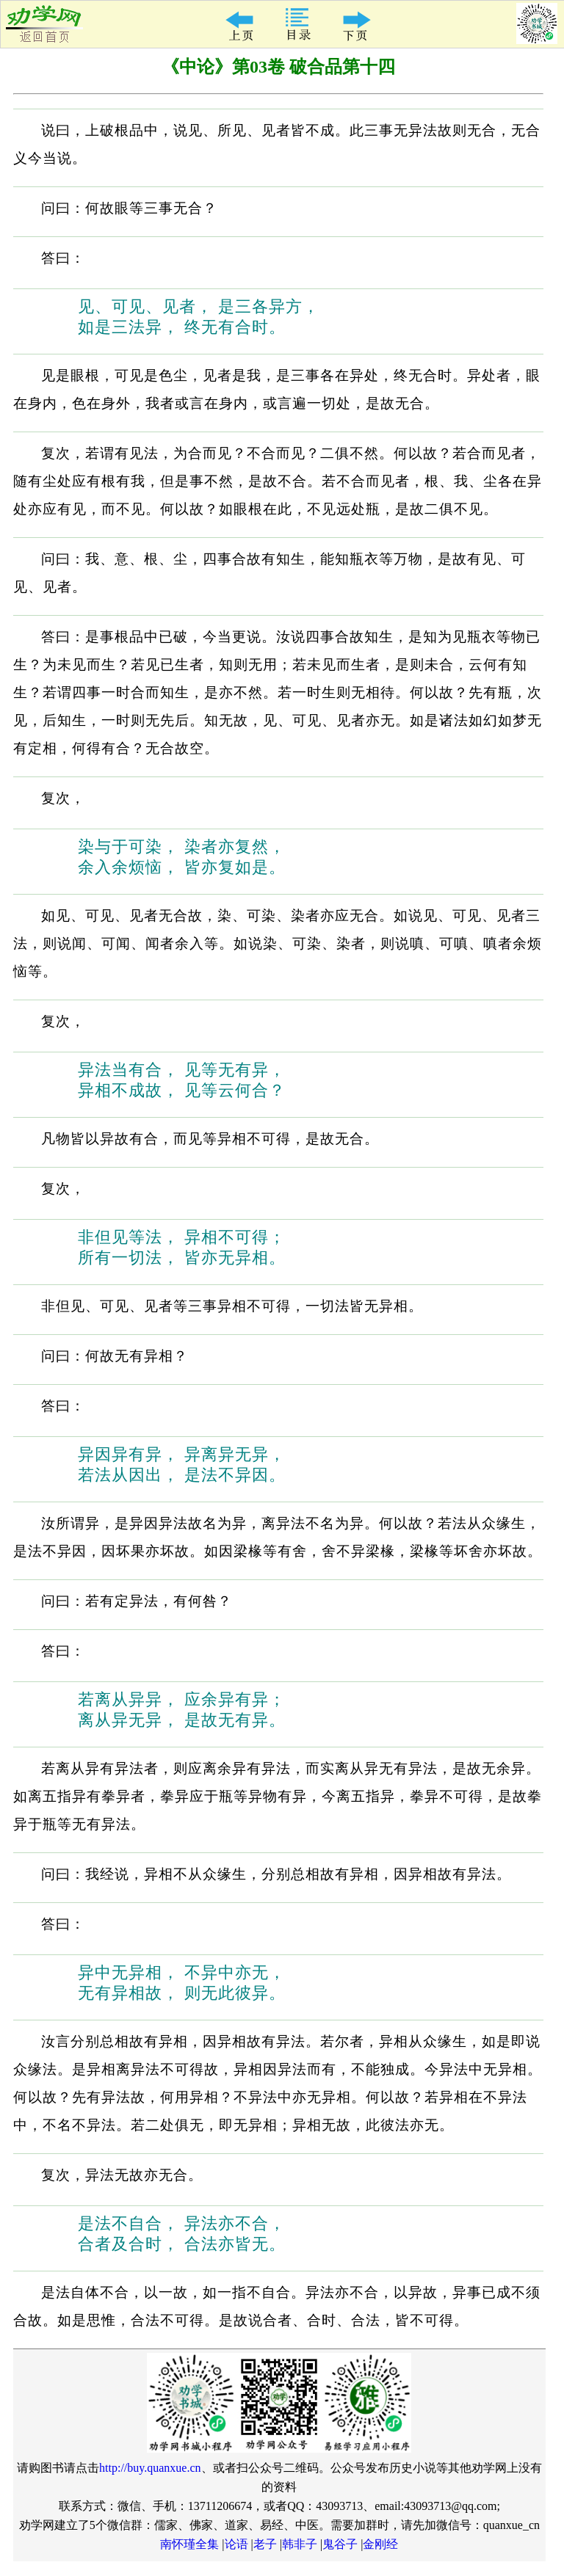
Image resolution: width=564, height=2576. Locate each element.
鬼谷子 (340, 2544)
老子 (265, 2544)
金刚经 (380, 2544)
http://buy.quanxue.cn (150, 2468)
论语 (236, 2544)
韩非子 (299, 2544)
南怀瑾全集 (189, 2544)
